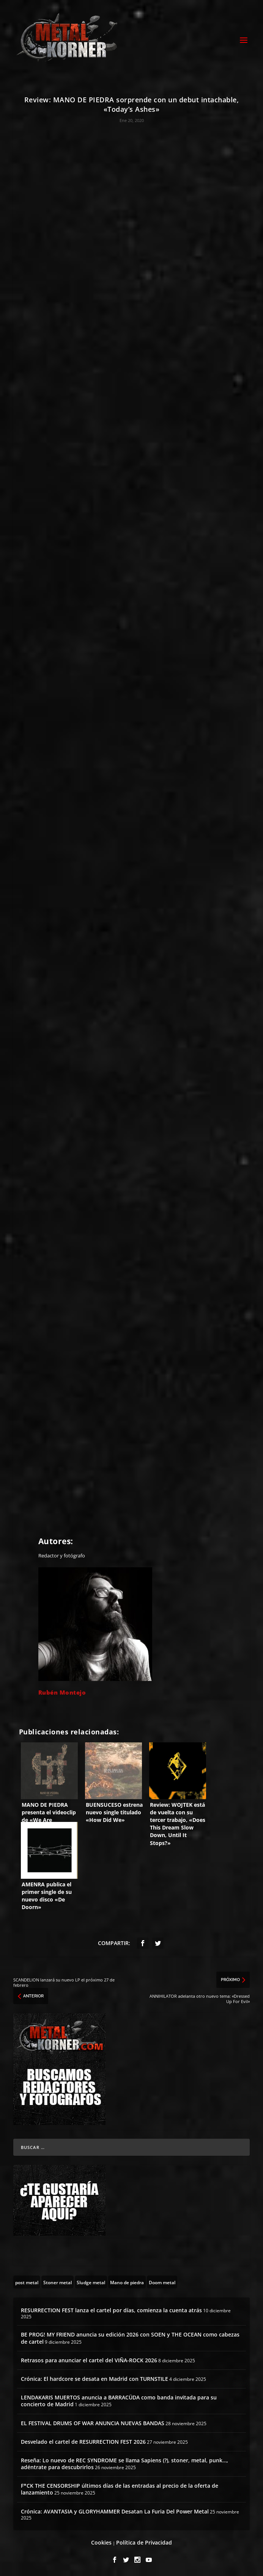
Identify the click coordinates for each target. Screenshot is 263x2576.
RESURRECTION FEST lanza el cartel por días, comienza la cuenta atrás (111, 2310)
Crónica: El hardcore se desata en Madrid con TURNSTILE (94, 2378)
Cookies (101, 2542)
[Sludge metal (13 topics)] (91, 2282)
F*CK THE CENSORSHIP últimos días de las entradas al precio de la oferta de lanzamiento (119, 2489)
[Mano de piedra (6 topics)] (127, 2282)
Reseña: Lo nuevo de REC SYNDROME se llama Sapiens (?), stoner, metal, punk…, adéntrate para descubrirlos (124, 2464)
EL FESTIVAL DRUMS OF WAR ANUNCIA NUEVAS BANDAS (92, 2423)
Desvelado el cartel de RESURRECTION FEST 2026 (83, 2441)
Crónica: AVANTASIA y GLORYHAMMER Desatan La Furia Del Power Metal (115, 2511)
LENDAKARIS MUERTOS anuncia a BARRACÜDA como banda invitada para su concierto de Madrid (119, 2401)
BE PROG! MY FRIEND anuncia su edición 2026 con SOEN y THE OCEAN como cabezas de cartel (130, 2338)
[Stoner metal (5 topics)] (57, 2282)
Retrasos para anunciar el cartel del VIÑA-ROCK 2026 (89, 2360)
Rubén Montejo (62, 1692)
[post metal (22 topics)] (26, 2282)
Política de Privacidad (144, 2542)
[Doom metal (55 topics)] (162, 2282)
